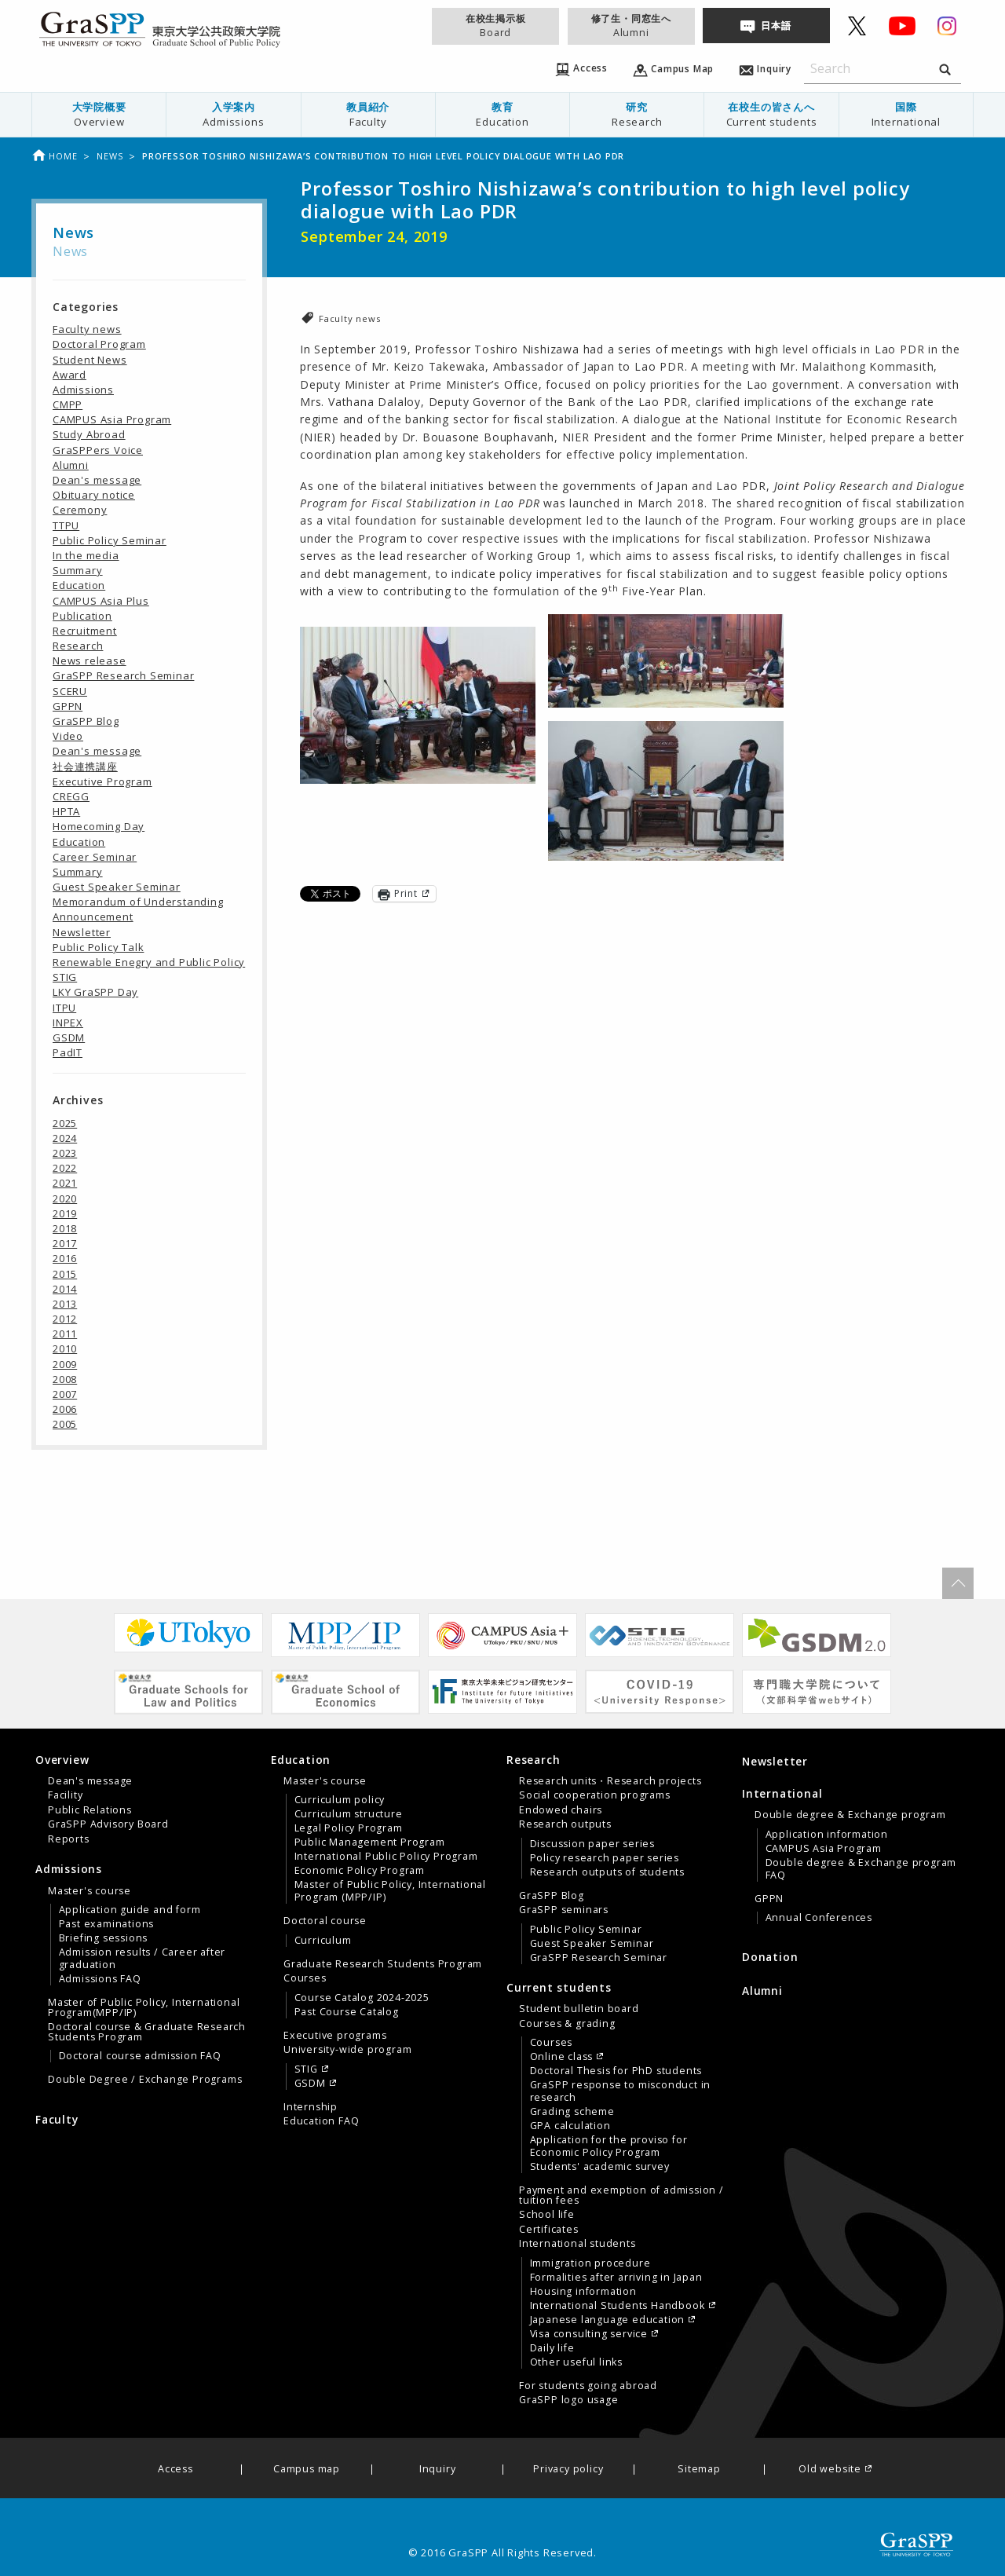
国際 (906, 114)
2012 (65, 1319)
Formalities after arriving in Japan (616, 2277)
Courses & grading (567, 2024)
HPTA (66, 811)
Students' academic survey (600, 2167)
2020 (65, 1198)
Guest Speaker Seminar (117, 887)
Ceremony (80, 510)
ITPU (64, 1008)
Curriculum (323, 1940)
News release (89, 660)
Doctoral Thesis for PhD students (616, 2071)
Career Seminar (95, 857)
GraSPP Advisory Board (108, 1824)
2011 (65, 1333)
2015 (65, 1274)
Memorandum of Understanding (138, 902)
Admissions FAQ (100, 1979)
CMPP (67, 404)
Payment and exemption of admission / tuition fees (621, 2195)
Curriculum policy (340, 1800)
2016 (65, 1258)
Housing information (583, 2291)
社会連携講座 (85, 766)
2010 (65, 1348)
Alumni (71, 465)
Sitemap (699, 2469)
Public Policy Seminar (109, 540)
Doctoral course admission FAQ (140, 2056)
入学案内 (233, 114)
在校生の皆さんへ (771, 114)
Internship (310, 2107)
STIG (65, 977)
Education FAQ (321, 2121)
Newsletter (82, 932)
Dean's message (97, 480)
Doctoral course (325, 1921)
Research (78, 646)
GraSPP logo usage (569, 2400)
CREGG (71, 796)
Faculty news (350, 318)
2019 (65, 1213)
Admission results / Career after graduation (142, 1958)
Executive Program (102, 781)
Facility (65, 1795)
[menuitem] (99, 115)
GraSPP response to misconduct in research (620, 2091)
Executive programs (334, 2035)
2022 (65, 1168)
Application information (827, 1834)
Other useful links (576, 2362)
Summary (78, 570)
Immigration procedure (590, 2263)
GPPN (67, 706)
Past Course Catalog (346, 2012)
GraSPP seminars (563, 1910)
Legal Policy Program (348, 1828)
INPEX (68, 1022)
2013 (65, 1304)
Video (68, 736)
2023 (65, 1153)
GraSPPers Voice (98, 450)
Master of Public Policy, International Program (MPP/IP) (390, 1891)
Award (69, 375)
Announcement (93, 916)
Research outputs (565, 1824)
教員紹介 (368, 114)
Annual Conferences (819, 1918)
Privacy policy (568, 2469)
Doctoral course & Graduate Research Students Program (147, 2032)
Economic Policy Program (359, 1870)
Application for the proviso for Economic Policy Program (609, 2146)
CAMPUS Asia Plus (101, 601)
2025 (65, 1123)
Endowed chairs (560, 1810)
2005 (65, 1424)
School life (547, 2214)
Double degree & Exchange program (850, 1815)
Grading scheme (572, 2112)
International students (577, 2244)
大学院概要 (99, 114)
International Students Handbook (617, 2306)
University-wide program (347, 2050)
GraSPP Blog (86, 721)
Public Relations (90, 1810)
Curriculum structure (348, 1814)
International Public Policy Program (386, 1856)
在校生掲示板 (495, 25)
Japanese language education (607, 2320)
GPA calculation (570, 2126)
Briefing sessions (103, 1938)
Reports (69, 1839)
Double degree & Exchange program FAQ (861, 1869)
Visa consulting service (589, 2334)
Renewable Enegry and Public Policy (149, 962)
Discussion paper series (592, 1844)
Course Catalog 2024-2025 (361, 1998)
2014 (65, 1289)
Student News (90, 360)
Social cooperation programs (595, 1795)
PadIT (67, 1052)
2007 (65, 1394)
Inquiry (437, 2469)
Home (54, 156)
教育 (502, 114)
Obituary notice (94, 495)
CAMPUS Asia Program (112, 419)
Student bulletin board (579, 2009)
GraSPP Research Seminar (123, 675)
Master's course (89, 1891)
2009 (65, 1364)
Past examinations (107, 1924)
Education (79, 585)
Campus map (306, 2469)
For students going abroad (588, 2386)
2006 (65, 1409)
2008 (65, 1379)
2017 (65, 1243)
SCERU (70, 691)
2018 (65, 1228)
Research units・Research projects (610, 1781)
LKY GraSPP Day (95, 992)
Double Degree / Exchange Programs (145, 2079)
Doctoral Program (99, 344)
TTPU (66, 525)
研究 (637, 114)
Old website (830, 2469)
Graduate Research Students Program (382, 1964)
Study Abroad (89, 434)
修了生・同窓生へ (631, 25)
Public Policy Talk (98, 947)
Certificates (549, 2229)
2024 (65, 1138)
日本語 (776, 25)
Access (175, 2469)
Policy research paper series (604, 1858)
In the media (86, 555)
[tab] (149, 1799)
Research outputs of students (607, 1872)
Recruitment (85, 631)
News (109, 156)
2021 (65, 1183)
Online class (562, 2057)
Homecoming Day (98, 826)
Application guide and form (130, 1910)
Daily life (552, 2348)
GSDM (69, 1037)
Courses (305, 1978)
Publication (82, 616)
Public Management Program (369, 1842)
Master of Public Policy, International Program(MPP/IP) (143, 2007)
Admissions (83, 389)
